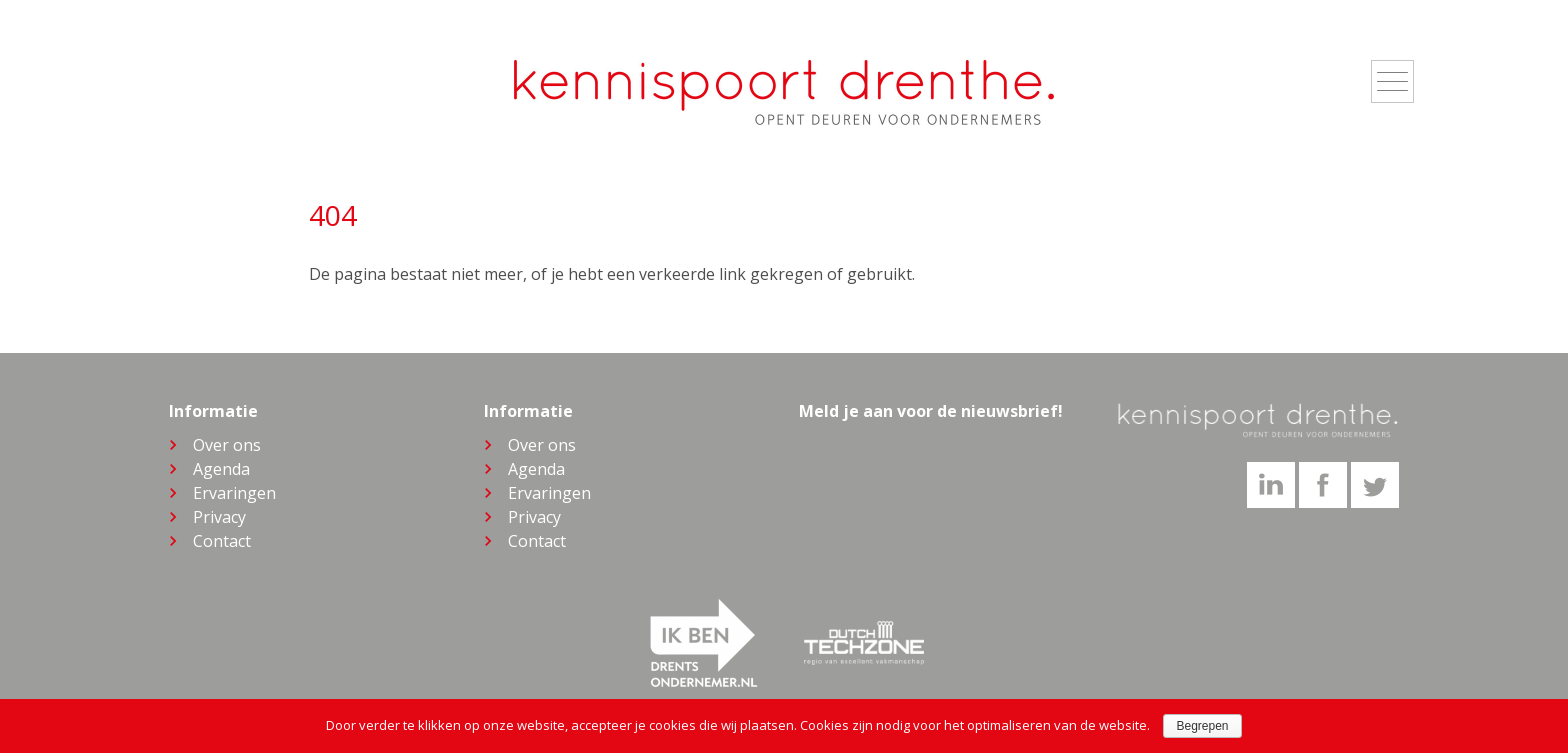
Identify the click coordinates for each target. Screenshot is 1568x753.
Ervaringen (234, 493)
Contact (222, 541)
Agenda (221, 469)
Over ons (227, 445)
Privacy (219, 517)
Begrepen (1202, 726)
